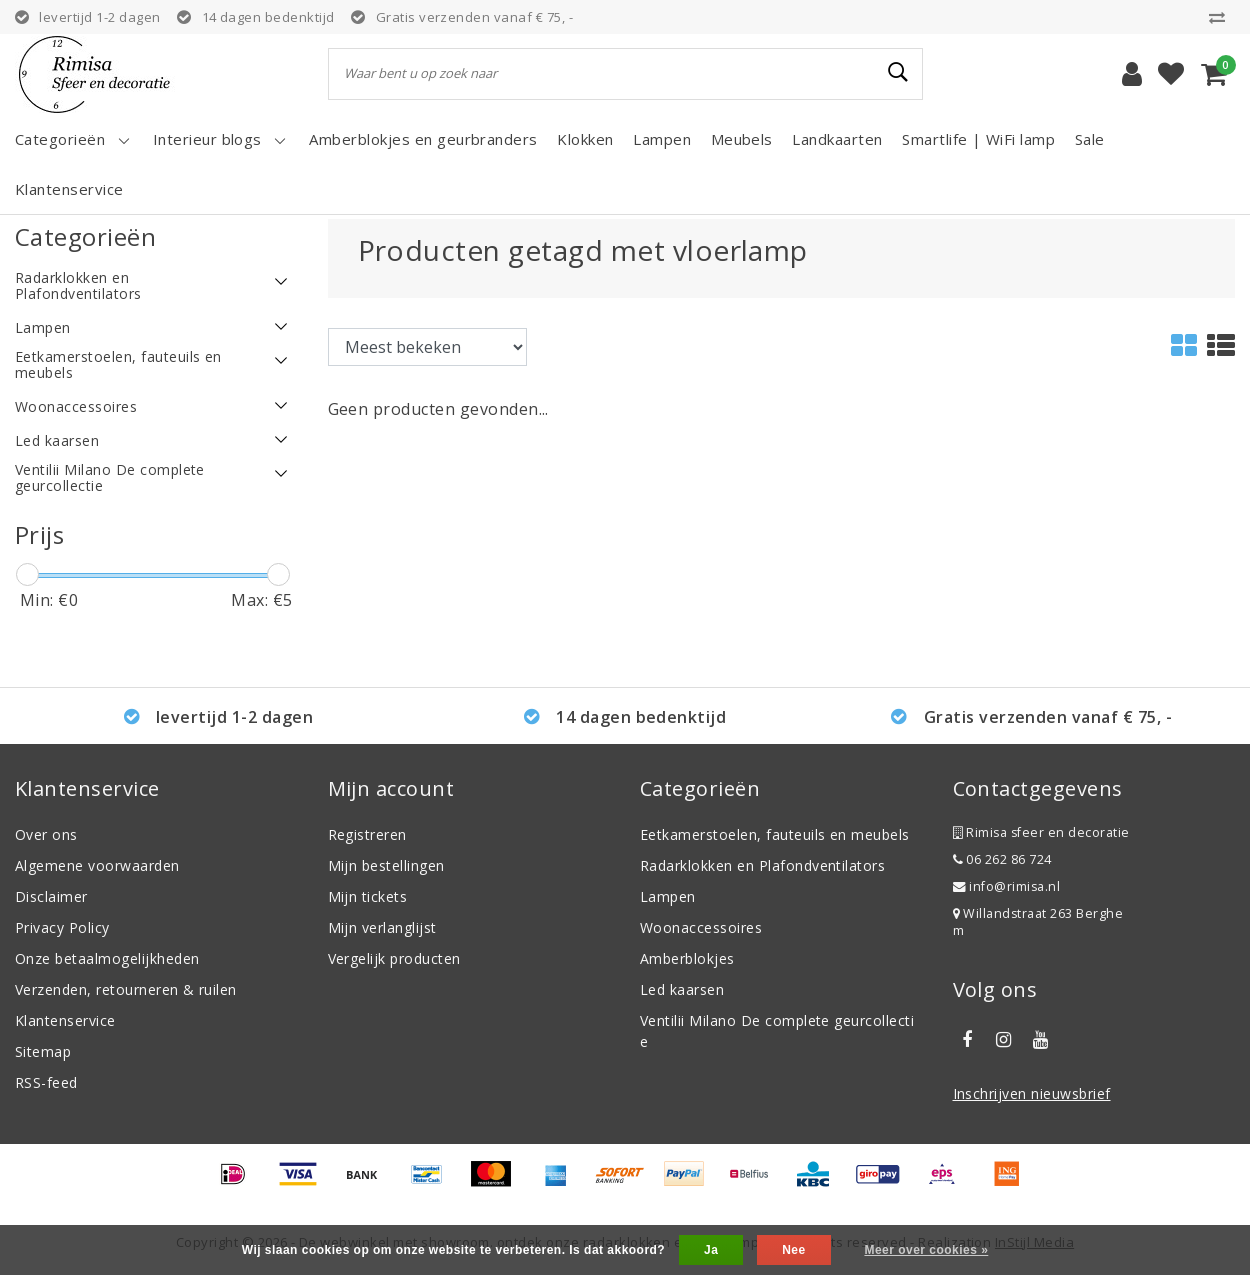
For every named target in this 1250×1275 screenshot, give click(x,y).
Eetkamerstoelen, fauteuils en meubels (775, 834)
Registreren (367, 834)
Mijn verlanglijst (382, 927)
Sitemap (43, 1051)
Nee (793, 1250)
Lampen (668, 896)
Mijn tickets (368, 896)
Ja (711, 1250)
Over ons (46, 834)
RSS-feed (46, 1082)
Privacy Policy (62, 927)
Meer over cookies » (926, 1250)
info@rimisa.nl (1007, 886)
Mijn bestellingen (386, 865)
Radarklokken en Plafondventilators (762, 865)
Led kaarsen (682, 989)
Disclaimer (51, 896)
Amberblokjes (687, 958)
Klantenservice (65, 1020)
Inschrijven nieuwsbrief (1032, 1093)
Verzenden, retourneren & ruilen (126, 989)
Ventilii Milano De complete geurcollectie (777, 1031)
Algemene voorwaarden (97, 865)
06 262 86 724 (1002, 859)
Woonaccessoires (701, 927)
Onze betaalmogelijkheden (107, 958)
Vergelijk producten (394, 958)
